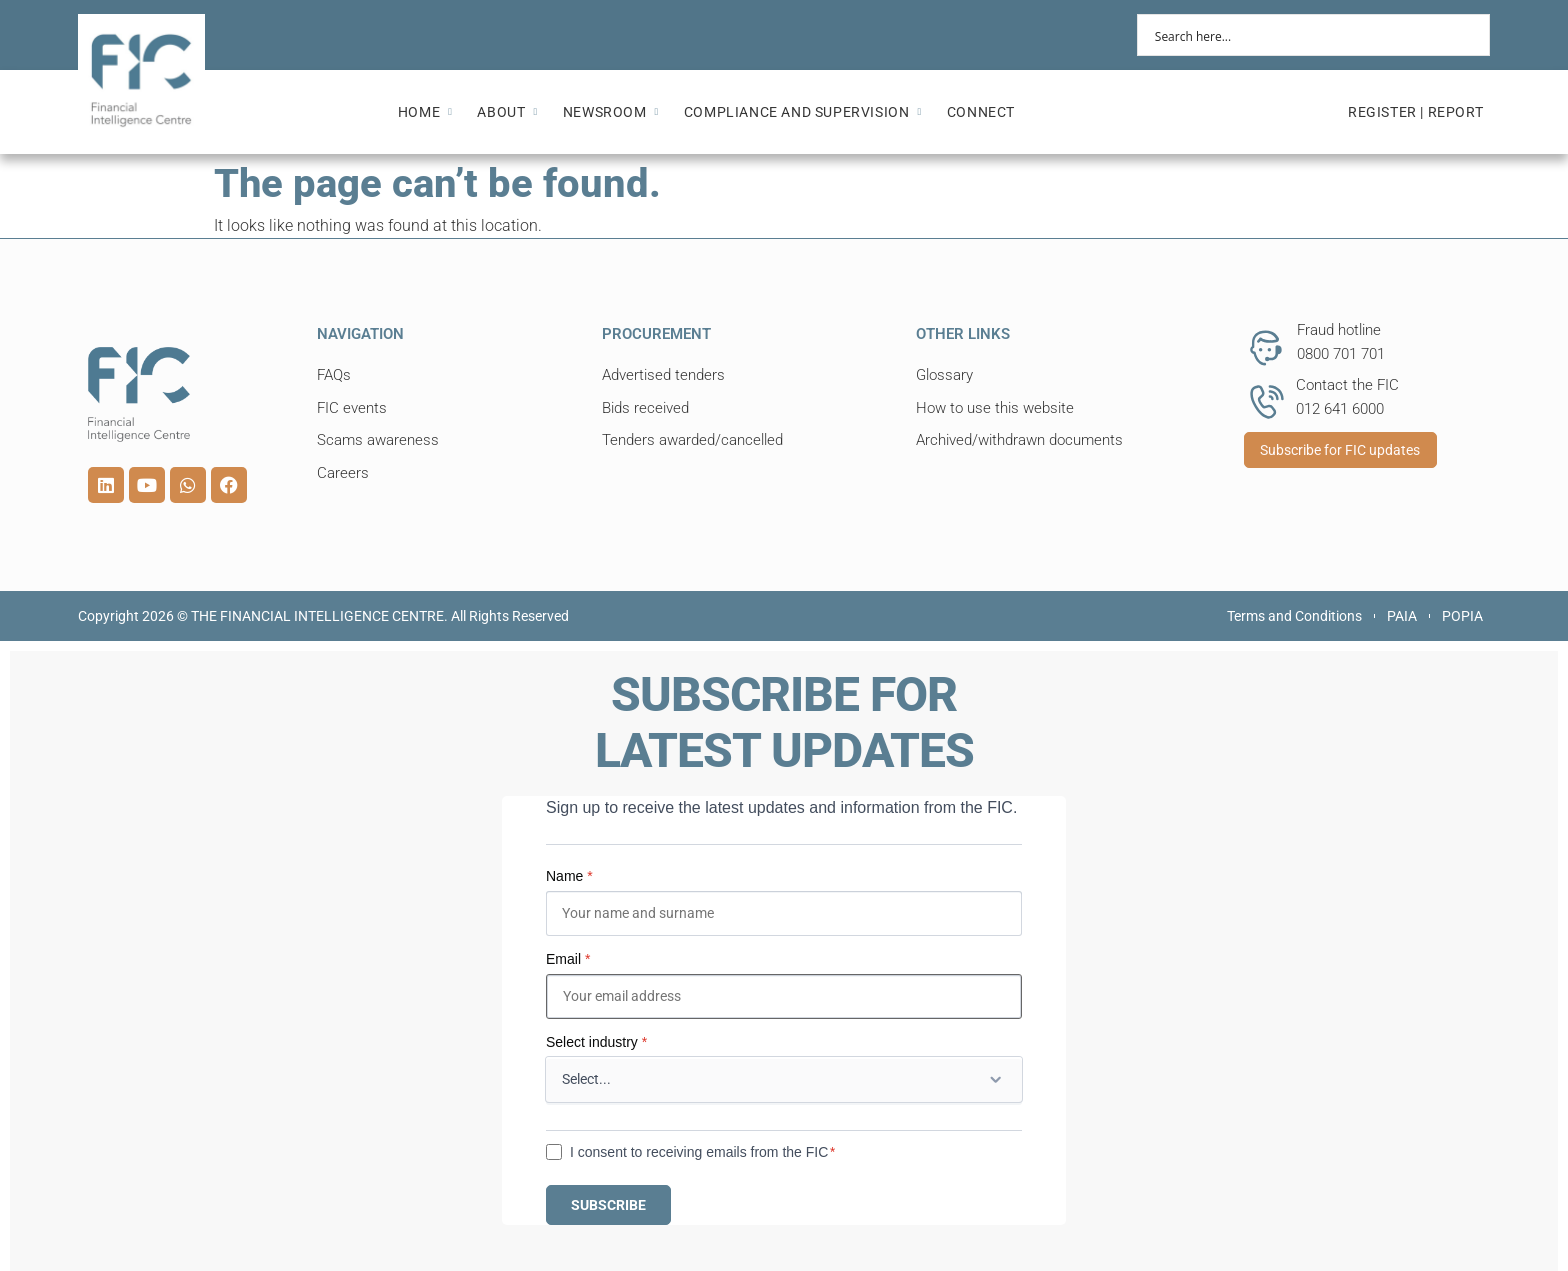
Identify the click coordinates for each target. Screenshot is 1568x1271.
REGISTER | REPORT (1415, 112)
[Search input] (1300, 35)
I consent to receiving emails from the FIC (699, 1152)
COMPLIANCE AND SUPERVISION (803, 112)
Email (568, 959)
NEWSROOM (611, 112)
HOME (425, 112)
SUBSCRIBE (608, 1205)
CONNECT (981, 112)
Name (569, 876)
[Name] (784, 913)
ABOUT (507, 112)
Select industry (596, 1042)
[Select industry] (784, 1079)
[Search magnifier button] (1469, 35)
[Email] (784, 996)
